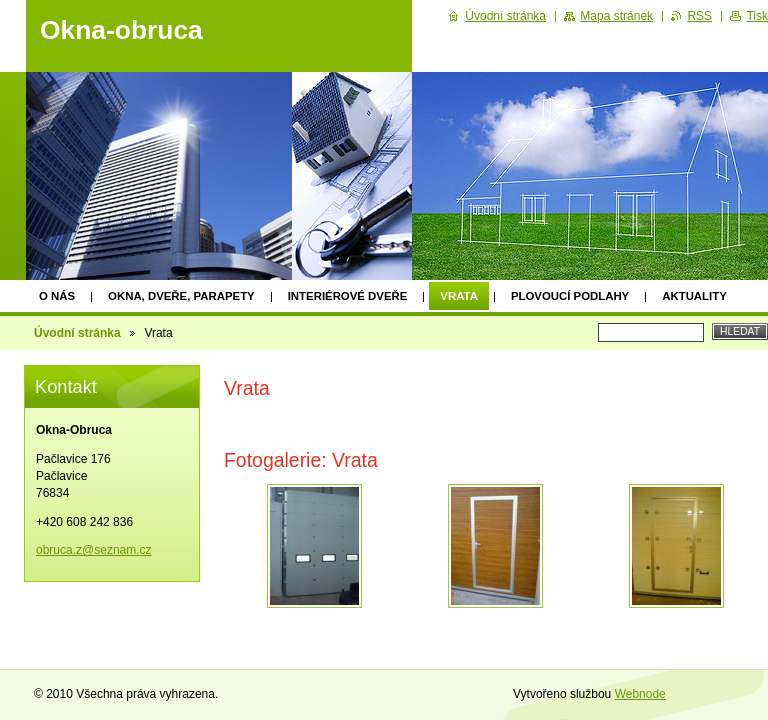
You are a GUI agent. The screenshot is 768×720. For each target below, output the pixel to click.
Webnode (640, 694)
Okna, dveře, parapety (181, 296)
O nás (57, 296)
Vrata (459, 296)
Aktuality (694, 296)
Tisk (757, 16)
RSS (699, 16)
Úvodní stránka (77, 333)
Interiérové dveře (348, 296)
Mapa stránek (616, 16)
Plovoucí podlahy (570, 296)
